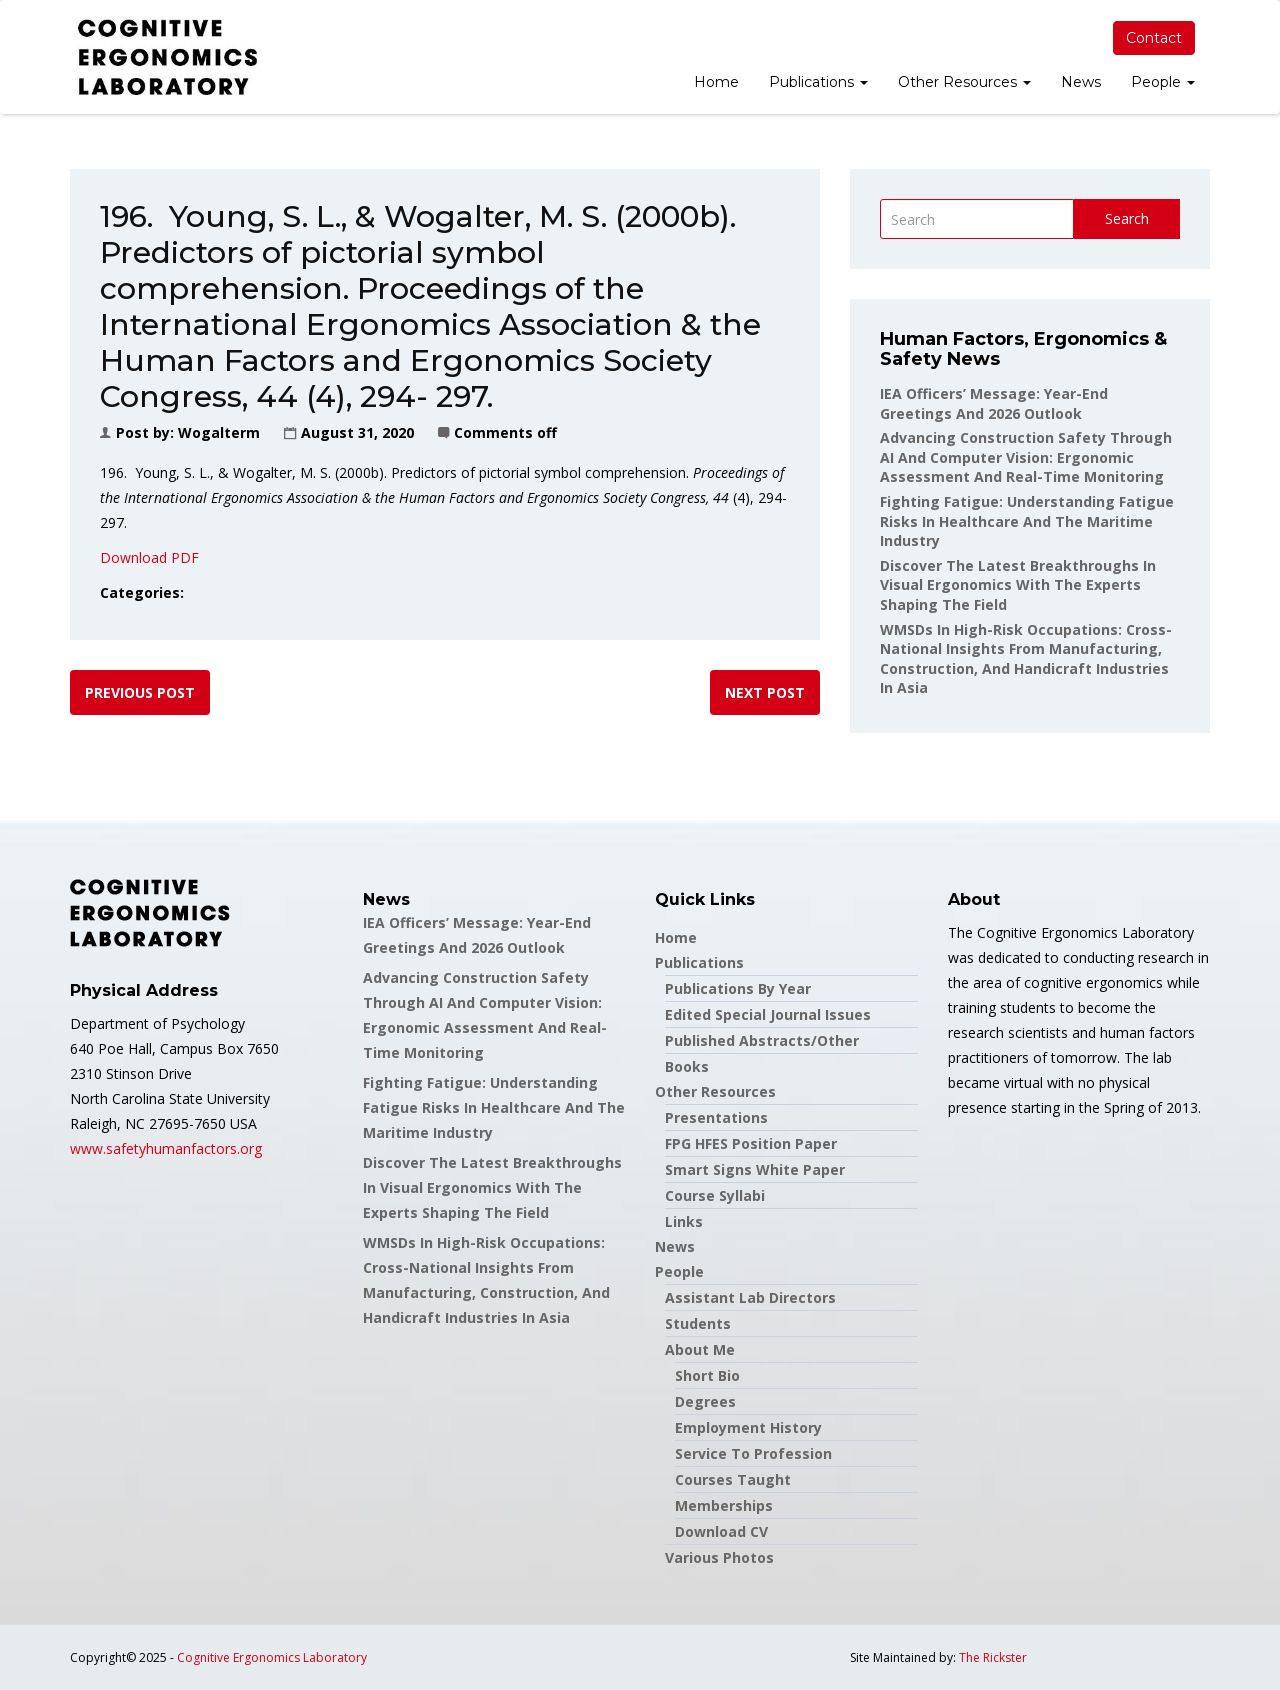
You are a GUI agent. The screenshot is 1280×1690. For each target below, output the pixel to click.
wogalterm (219, 432)
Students (698, 1323)
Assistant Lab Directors (750, 1297)
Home (716, 82)
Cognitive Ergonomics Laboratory (272, 1657)
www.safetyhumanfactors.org (166, 1148)
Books (687, 1066)
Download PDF (149, 557)
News (1081, 82)
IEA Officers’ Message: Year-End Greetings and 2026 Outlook (994, 403)
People (1163, 82)
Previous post (140, 692)
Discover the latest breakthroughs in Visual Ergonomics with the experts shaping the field (1018, 585)
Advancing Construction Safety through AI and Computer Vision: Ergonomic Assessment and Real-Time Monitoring (1026, 457)
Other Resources (964, 82)
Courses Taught (733, 1479)
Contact (1154, 38)
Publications (818, 82)
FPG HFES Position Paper (751, 1143)
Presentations (716, 1117)
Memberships (724, 1505)
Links (684, 1221)
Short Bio (707, 1375)
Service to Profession (753, 1453)
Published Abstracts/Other (762, 1040)
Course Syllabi (715, 1195)
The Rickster (993, 1657)
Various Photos (719, 1557)
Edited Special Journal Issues (768, 1014)
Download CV (721, 1531)
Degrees (705, 1401)
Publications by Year (738, 988)
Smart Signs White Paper (755, 1169)
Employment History (748, 1427)
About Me (700, 1349)
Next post (765, 692)
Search (1127, 218)
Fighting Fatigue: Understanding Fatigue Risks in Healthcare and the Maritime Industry (1027, 521)
